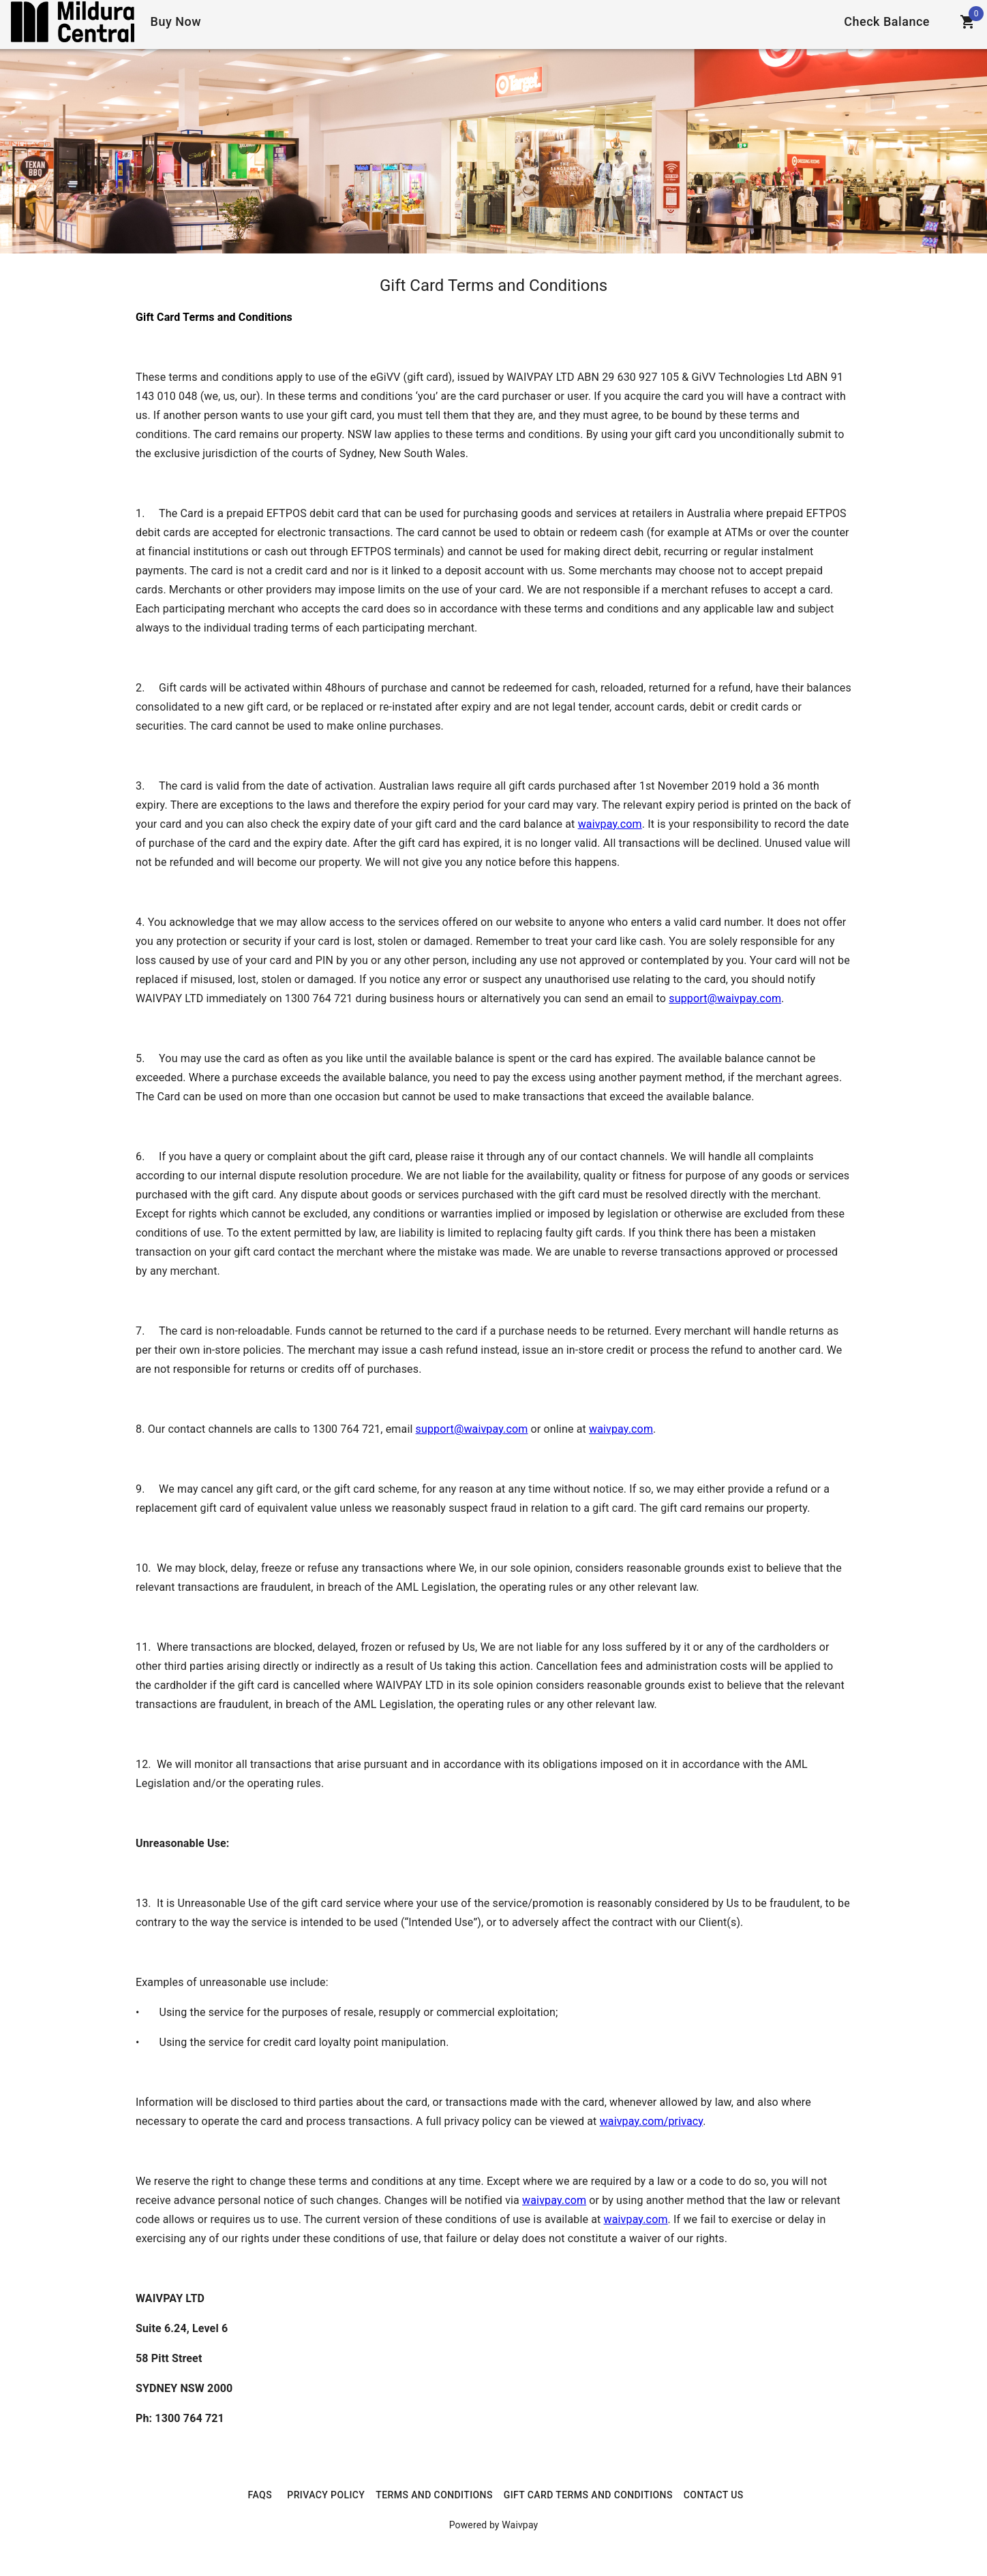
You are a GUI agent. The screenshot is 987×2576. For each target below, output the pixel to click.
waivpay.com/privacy (651, 2121)
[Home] (72, 21)
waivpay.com (610, 824)
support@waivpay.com (725, 998)
